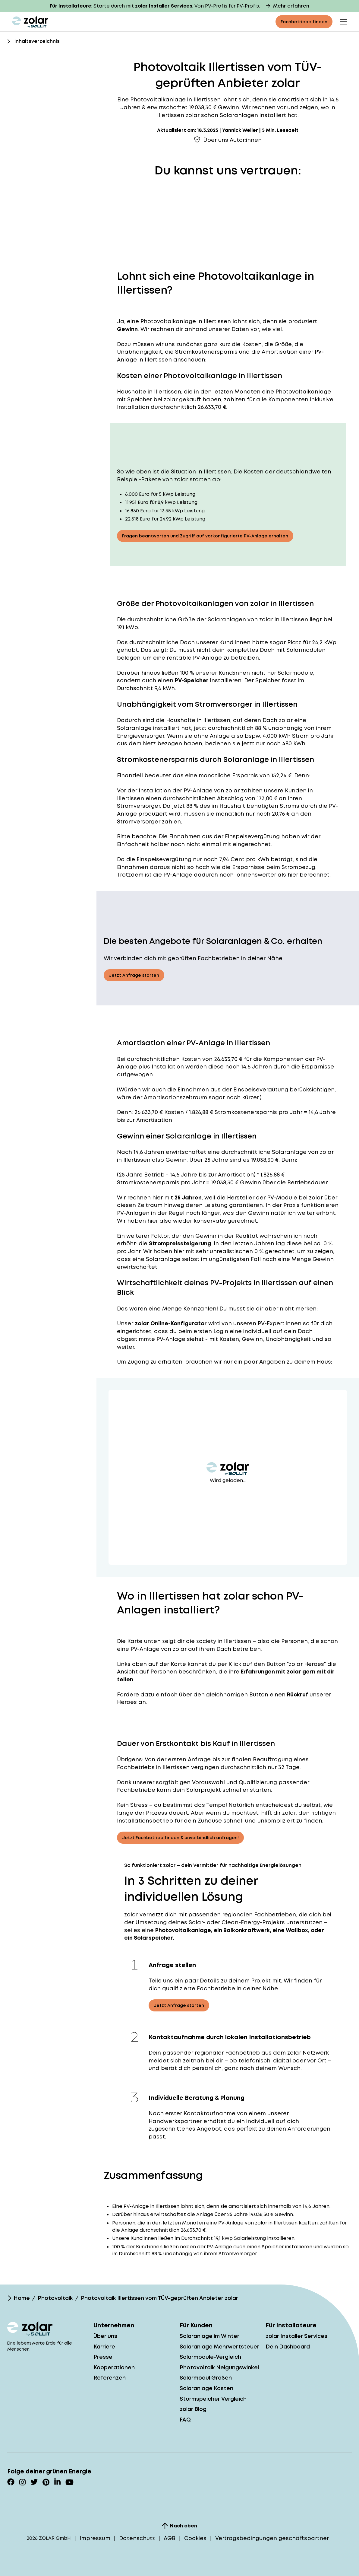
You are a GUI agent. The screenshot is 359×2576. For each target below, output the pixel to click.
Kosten (191, 1059)
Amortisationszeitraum (175, 1097)
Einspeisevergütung (252, 836)
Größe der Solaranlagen (212, 619)
